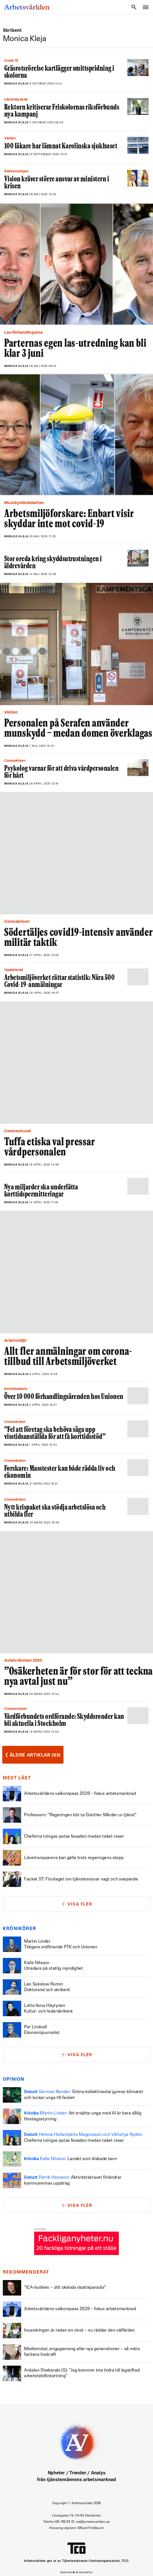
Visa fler (79, 1904)
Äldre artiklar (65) (33, 1755)
